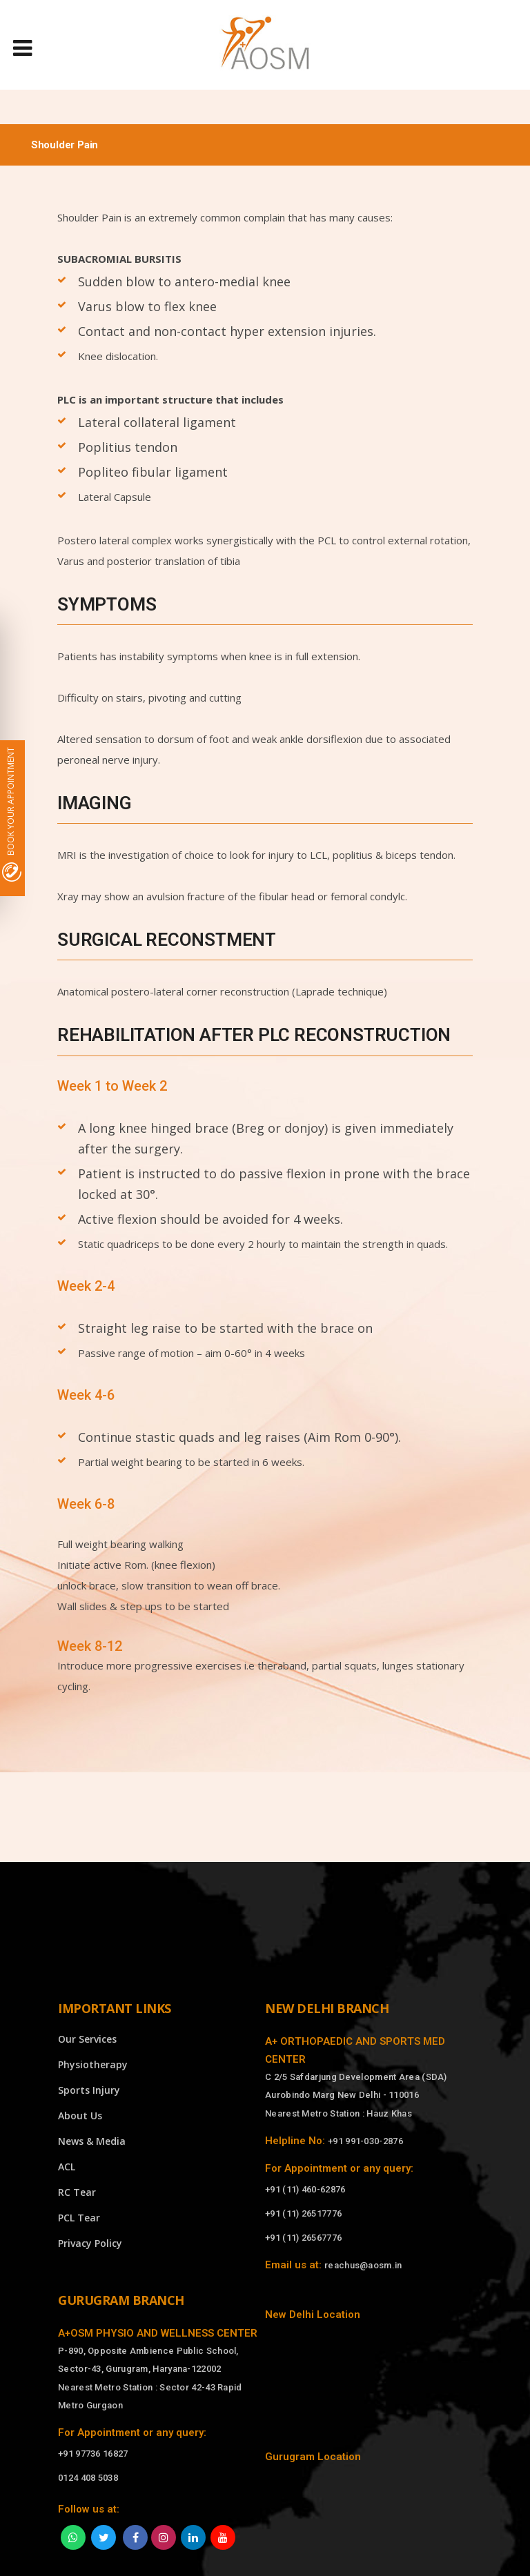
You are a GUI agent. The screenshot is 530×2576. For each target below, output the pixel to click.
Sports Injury (89, 2090)
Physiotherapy (93, 2064)
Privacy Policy (90, 2243)
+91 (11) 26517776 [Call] (303, 2213)
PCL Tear (79, 2217)
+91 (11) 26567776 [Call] (303, 2237)
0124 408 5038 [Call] (88, 2478)
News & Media (92, 2141)
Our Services (87, 2038)
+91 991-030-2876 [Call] (365, 2141)
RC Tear (77, 2192)
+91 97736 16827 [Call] (93, 2453)
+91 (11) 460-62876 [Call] (305, 2189)
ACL (66, 2166)
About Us (80, 2115)
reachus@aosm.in (363, 2265)
